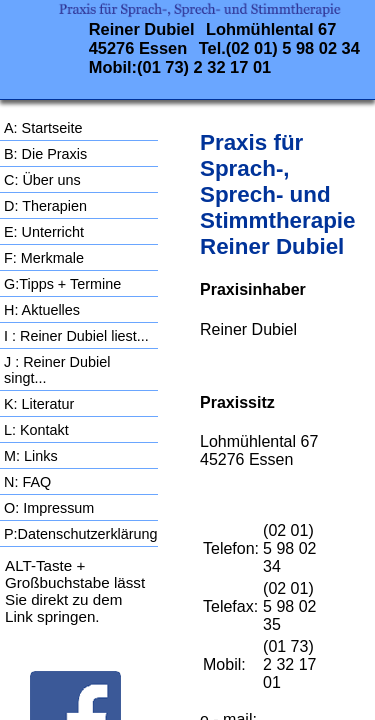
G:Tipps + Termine (62, 284)
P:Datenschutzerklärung (81, 534)
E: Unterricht (44, 232)
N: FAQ (27, 482)
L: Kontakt (36, 430)
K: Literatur (39, 404)
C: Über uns (42, 180)
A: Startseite (43, 128)
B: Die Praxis (45, 154)
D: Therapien (45, 206)
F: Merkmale (44, 258)
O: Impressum (49, 508)
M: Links (31, 456)
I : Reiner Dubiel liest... (76, 336)
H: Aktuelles (42, 310)
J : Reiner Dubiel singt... (57, 370)
